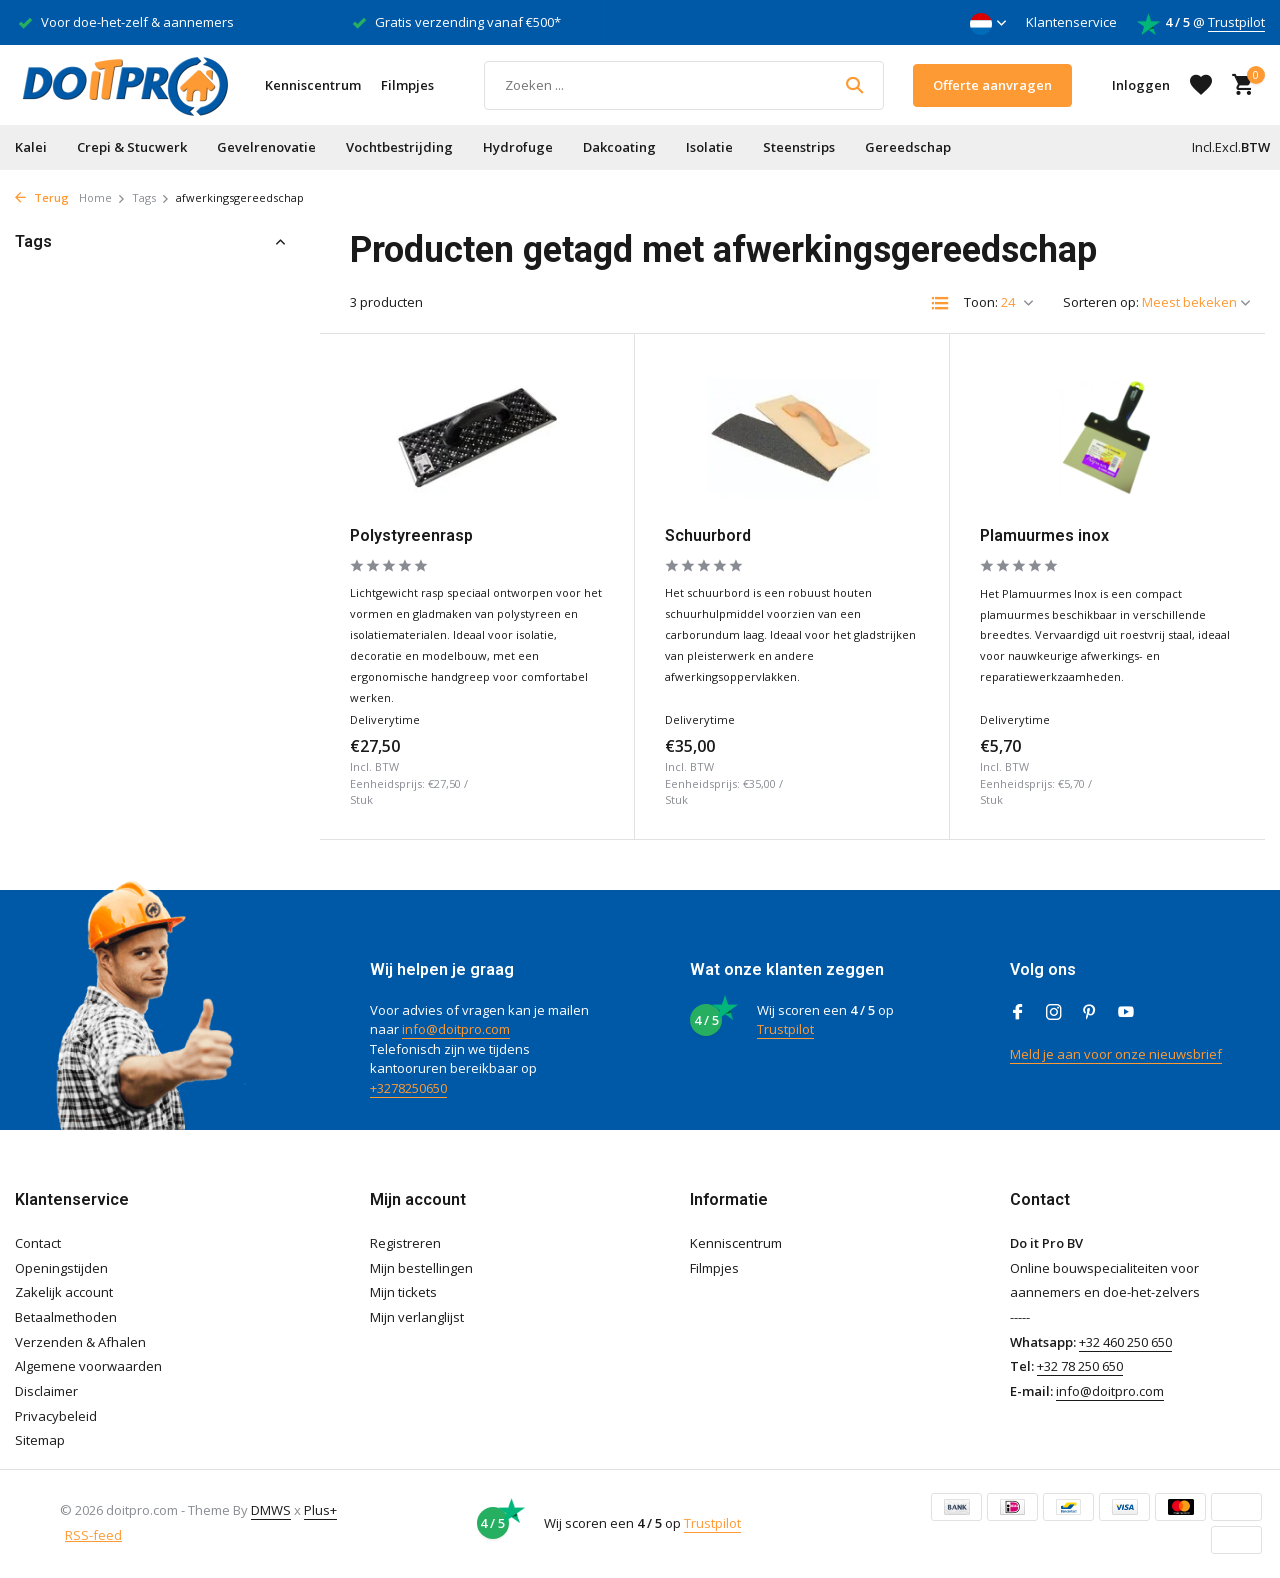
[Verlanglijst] (1201, 85)
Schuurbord (708, 535)
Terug (42, 197)
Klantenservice (1071, 22)
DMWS (271, 1510)
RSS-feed (93, 1535)
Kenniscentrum (313, 85)
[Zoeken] (684, 85)
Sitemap (40, 1440)
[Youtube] (1126, 1013)
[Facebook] (1018, 1013)
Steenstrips (799, 147)
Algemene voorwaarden (88, 1366)
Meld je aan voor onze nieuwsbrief (1116, 1054)
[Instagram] (1054, 1013)
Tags (151, 197)
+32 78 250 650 (1080, 1366)
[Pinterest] (1090, 1013)
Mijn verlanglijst (417, 1317)
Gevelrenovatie (266, 147)
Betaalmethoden (66, 1317)
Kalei (31, 147)
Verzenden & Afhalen (80, 1342)
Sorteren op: (1101, 302)
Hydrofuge (518, 147)
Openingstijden (61, 1268)
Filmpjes (407, 85)
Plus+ (320, 1510)
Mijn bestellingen (421, 1268)
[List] (940, 303)
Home (102, 197)
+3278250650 (408, 1088)
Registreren (405, 1243)
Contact (38, 1243)
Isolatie (709, 147)
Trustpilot (1236, 22)
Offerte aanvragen (992, 85)
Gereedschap (908, 147)
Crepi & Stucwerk (132, 147)
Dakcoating (619, 147)
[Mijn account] (1141, 85)
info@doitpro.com (456, 1029)
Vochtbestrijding (399, 147)
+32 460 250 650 (1125, 1342)
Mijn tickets (403, 1292)
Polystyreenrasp (411, 535)
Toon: (981, 302)
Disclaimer (46, 1391)
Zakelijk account (64, 1292)
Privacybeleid (56, 1416)
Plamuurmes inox (1044, 535)
